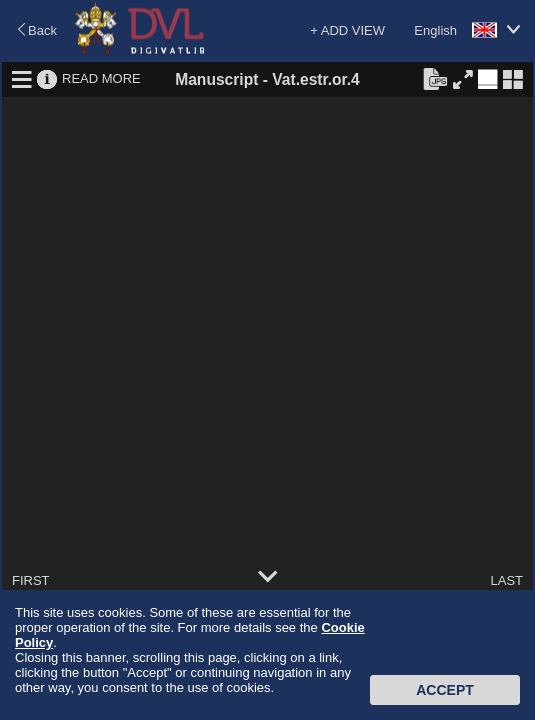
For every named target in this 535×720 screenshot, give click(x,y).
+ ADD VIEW (347, 30)
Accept (445, 690)
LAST (506, 580)
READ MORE (101, 78)
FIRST (31, 580)
